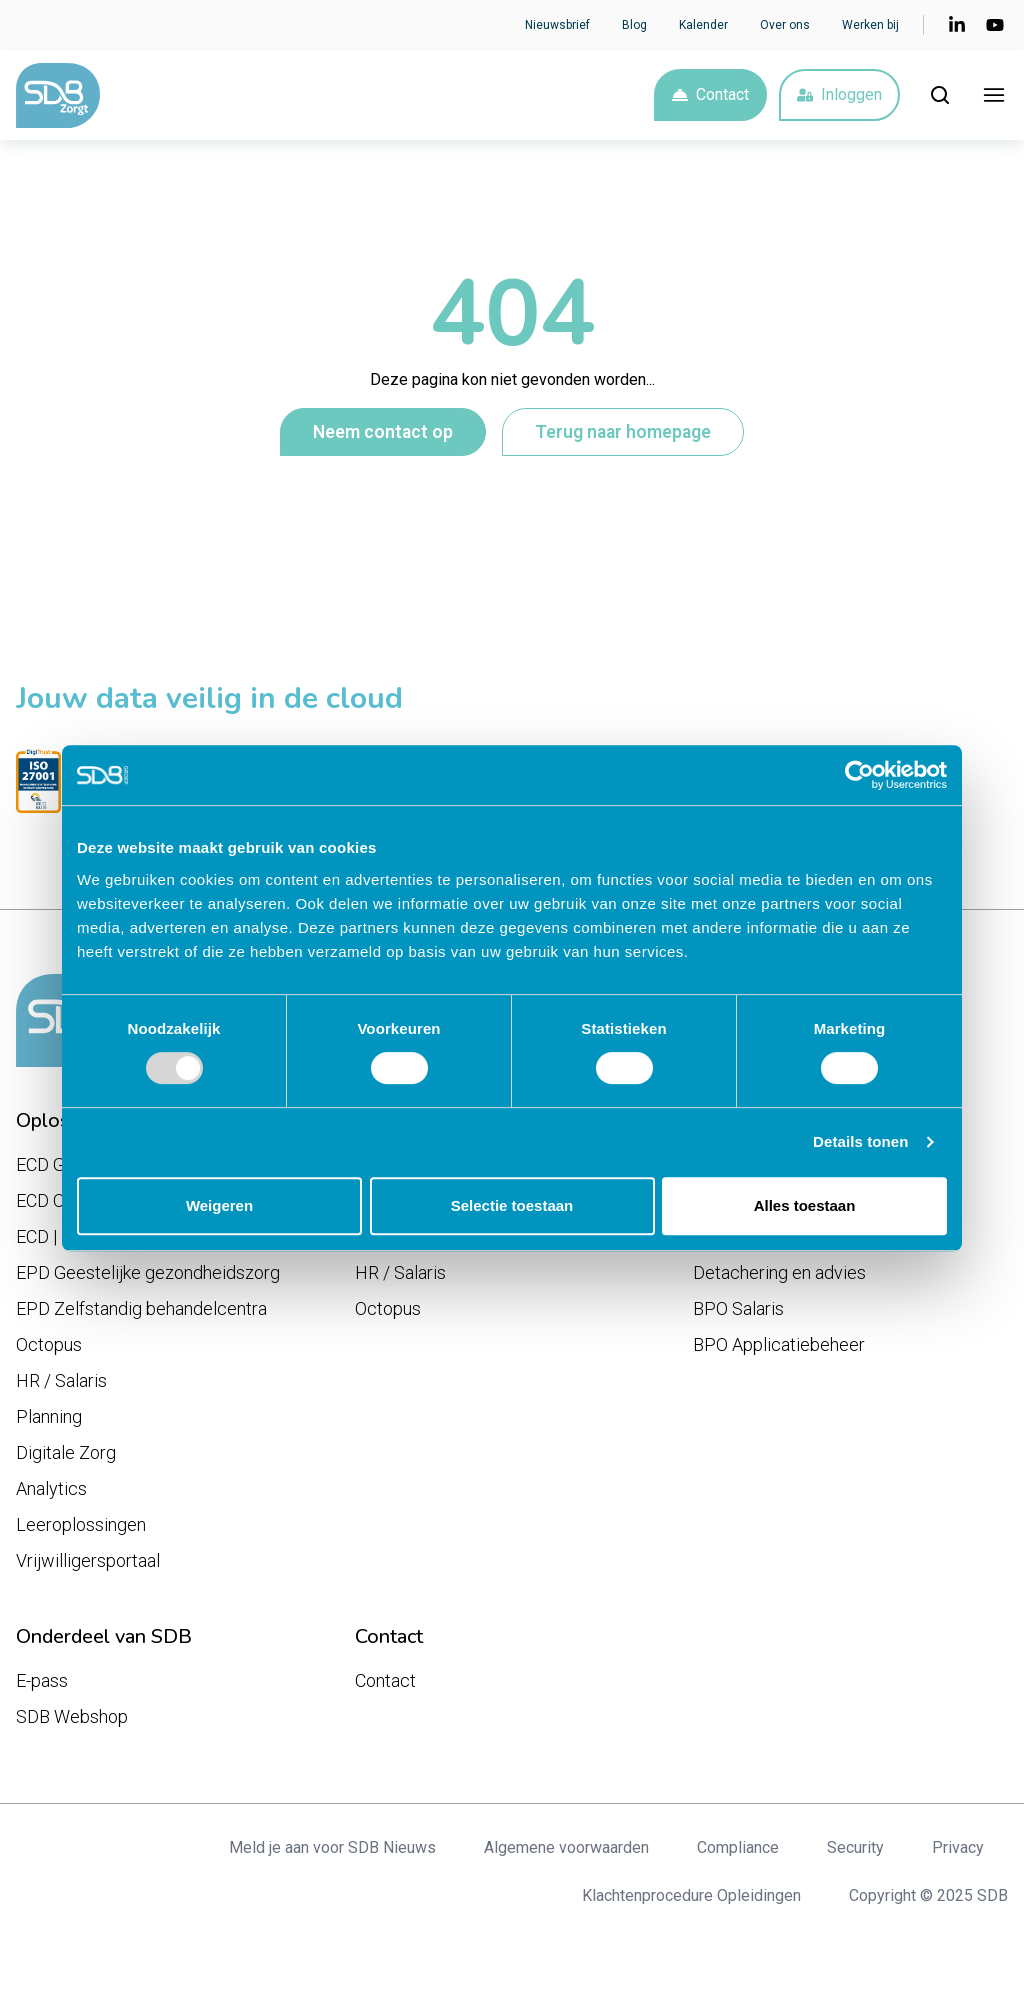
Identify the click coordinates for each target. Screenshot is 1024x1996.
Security (855, 1847)
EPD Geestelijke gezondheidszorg (148, 1272)
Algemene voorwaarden (566, 1847)
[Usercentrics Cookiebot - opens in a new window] (859, 775)
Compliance (738, 1847)
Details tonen (860, 1141)
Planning (49, 1416)
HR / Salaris (61, 1380)
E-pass (42, 1680)
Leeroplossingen (81, 1524)
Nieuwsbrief (557, 25)
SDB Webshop (72, 1716)
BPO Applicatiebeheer (779, 1344)
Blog (634, 25)
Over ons (785, 25)
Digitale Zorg (66, 1452)
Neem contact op (383, 432)
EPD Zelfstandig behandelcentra (141, 1308)
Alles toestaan (805, 1205)
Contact (710, 94)
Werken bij (870, 25)
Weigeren (219, 1205)
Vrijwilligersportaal (88, 1560)
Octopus (49, 1344)
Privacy (958, 1847)
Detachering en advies (779, 1272)
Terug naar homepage (623, 432)
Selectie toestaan (512, 1205)
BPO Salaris (738, 1308)
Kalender (703, 25)
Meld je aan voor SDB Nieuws (332, 1847)
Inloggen (839, 94)
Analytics (51, 1488)
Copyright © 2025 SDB (928, 1895)
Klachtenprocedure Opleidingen (691, 1895)
